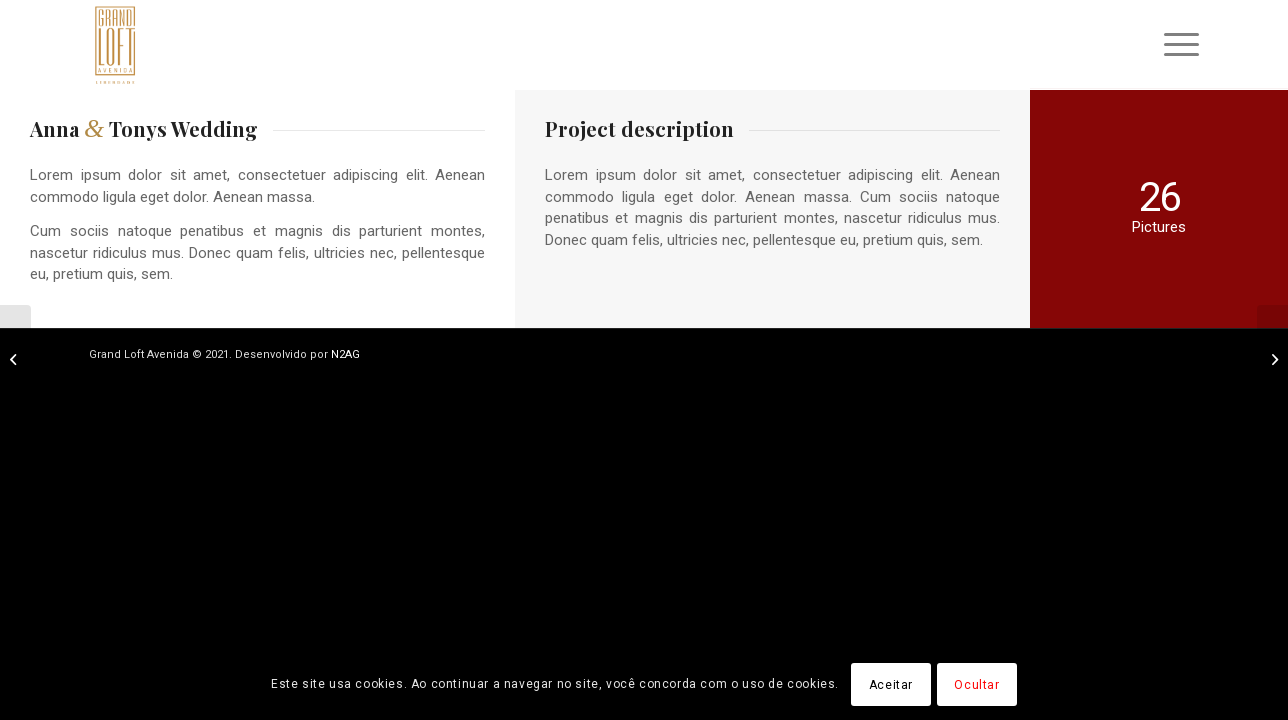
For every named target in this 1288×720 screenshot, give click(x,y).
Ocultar (976, 685)
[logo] (115, 45)
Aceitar (891, 685)
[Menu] (1175, 45)
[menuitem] (1175, 45)
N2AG (345, 354)
